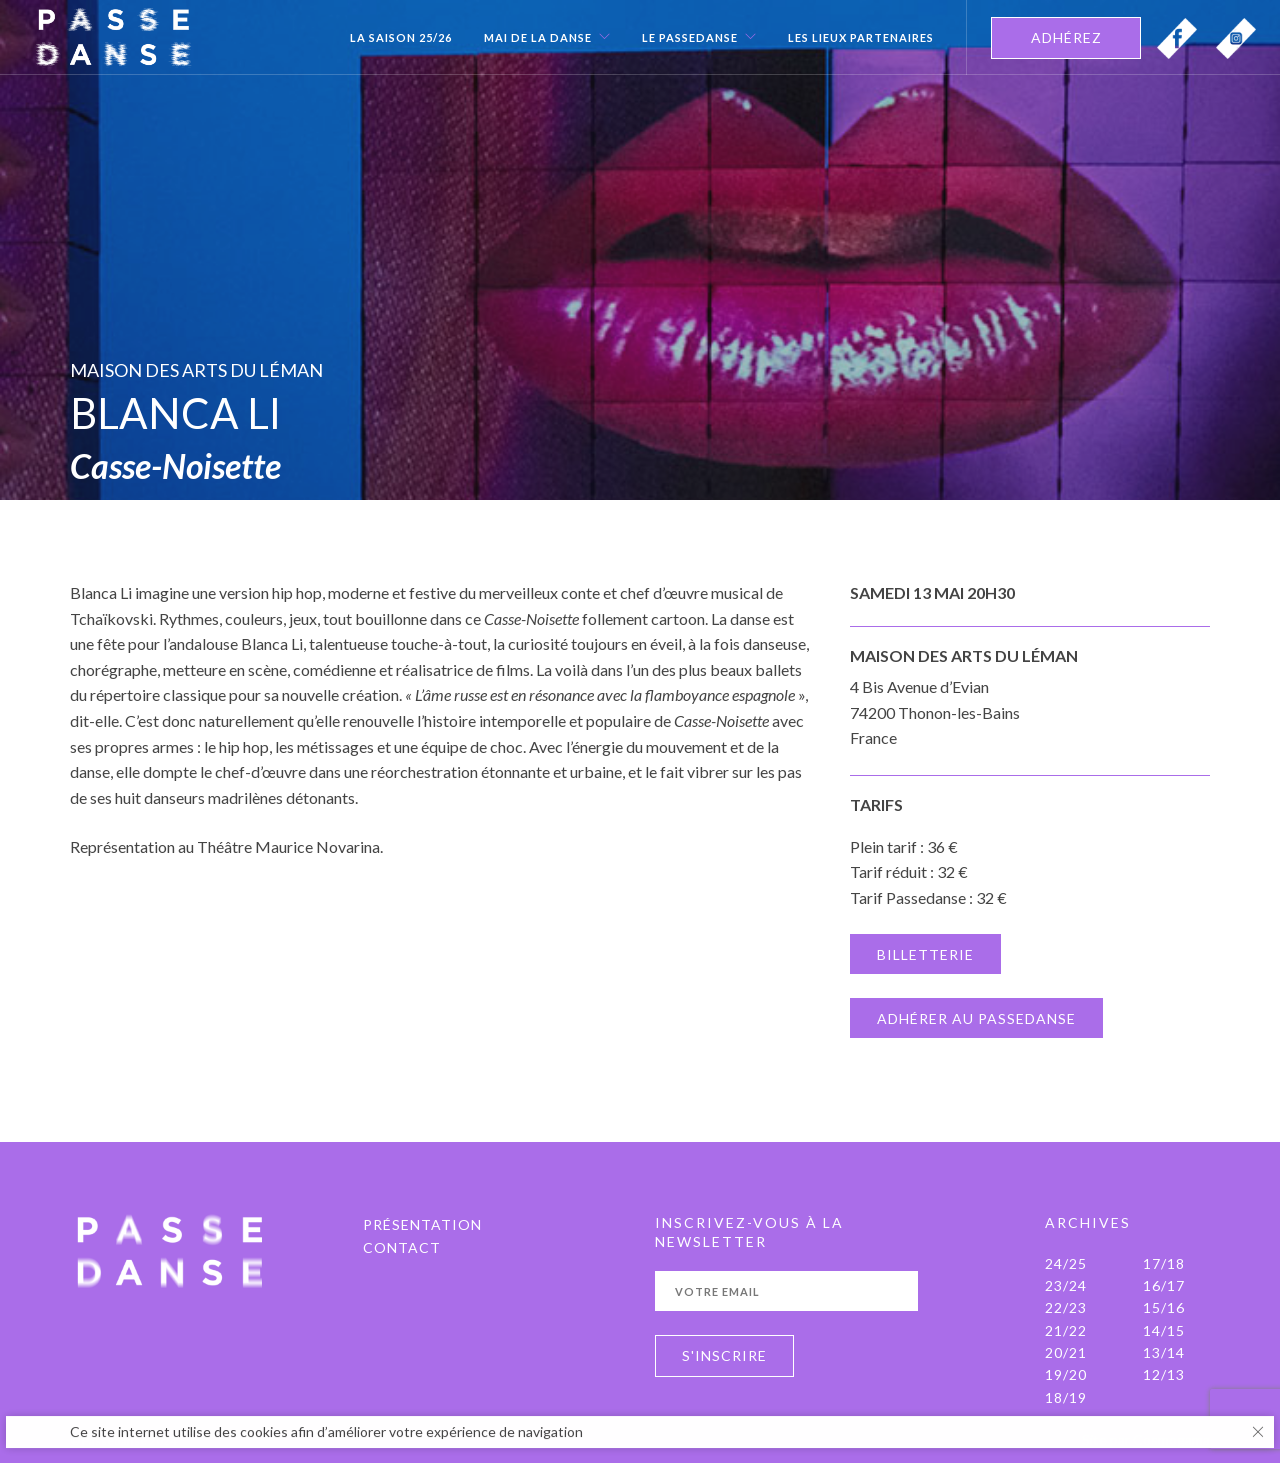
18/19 (1066, 1397)
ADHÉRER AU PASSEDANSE (976, 1018)
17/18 (1164, 1263)
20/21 (1066, 1352)
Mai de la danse (538, 38)
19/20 (1066, 1374)
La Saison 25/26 (401, 38)
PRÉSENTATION (422, 1224)
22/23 (1066, 1307)
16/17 (1164, 1285)
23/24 (1066, 1285)
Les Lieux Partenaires (861, 38)
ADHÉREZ (1066, 37)
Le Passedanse (690, 38)
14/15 (1164, 1330)
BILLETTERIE (925, 954)
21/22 (1066, 1330)
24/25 (1066, 1263)
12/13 (1164, 1374)
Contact (402, 1247)
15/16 (1164, 1307)
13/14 (1164, 1352)
